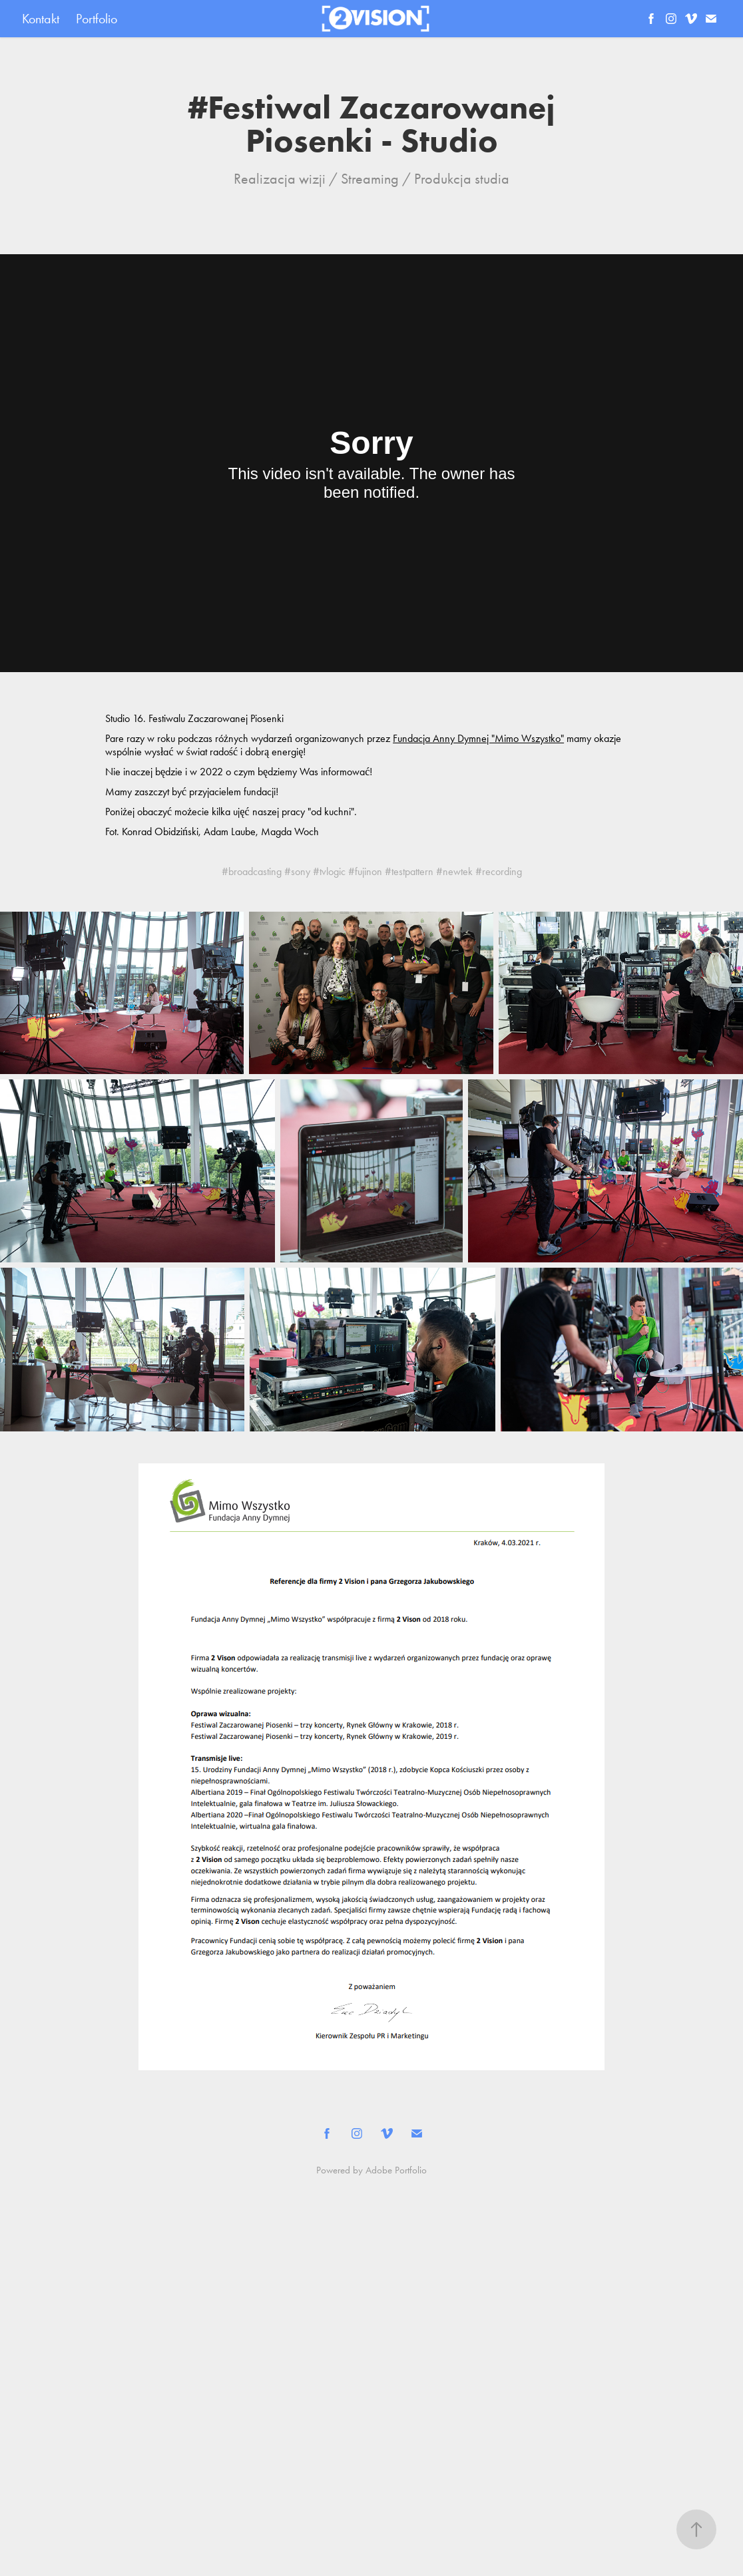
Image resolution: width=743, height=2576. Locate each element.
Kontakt (40, 19)
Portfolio (96, 19)
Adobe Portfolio (396, 2170)
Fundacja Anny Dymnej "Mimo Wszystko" (478, 738)
